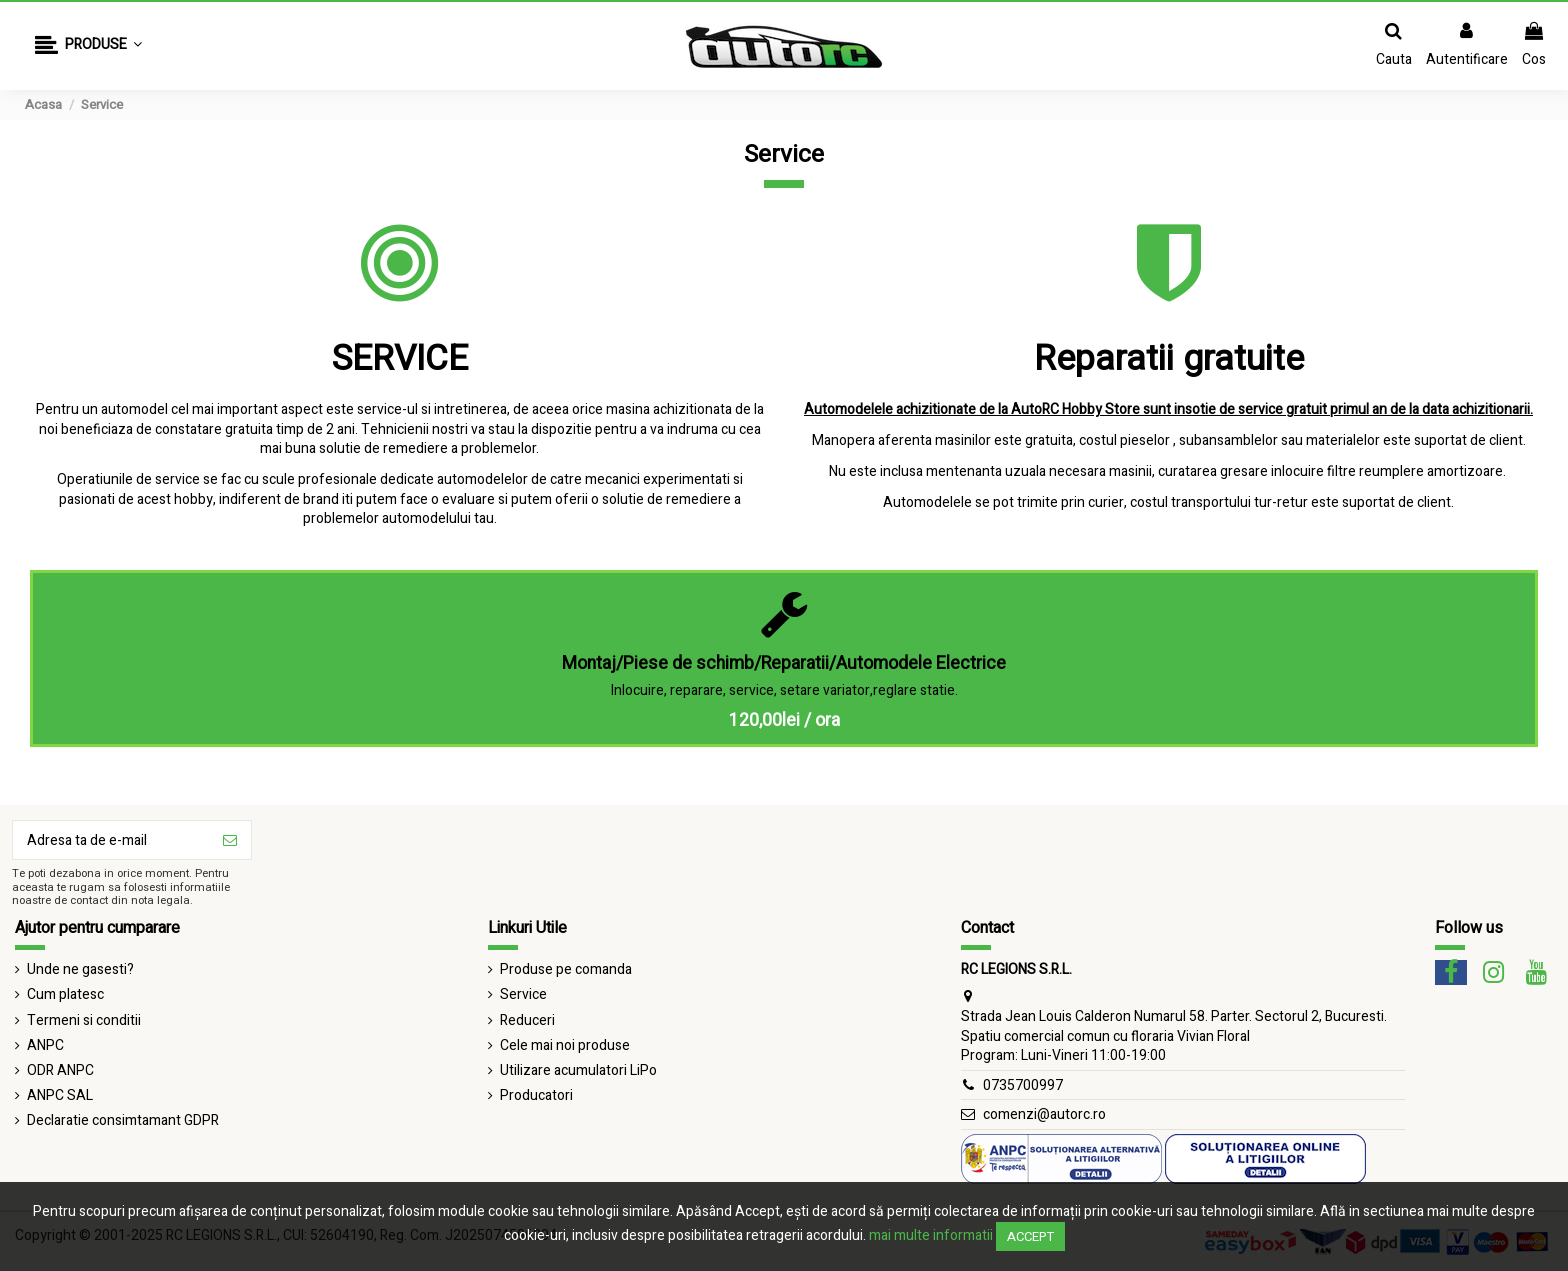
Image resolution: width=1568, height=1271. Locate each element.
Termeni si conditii (84, 1021)
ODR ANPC (60, 1071)
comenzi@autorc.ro (1044, 1114)
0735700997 (1023, 1085)
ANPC (45, 1046)
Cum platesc (65, 995)
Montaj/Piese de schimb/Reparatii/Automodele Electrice (784, 663)
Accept (1030, 1236)
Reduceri (527, 1021)
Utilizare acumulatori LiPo (578, 1071)
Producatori (536, 1096)
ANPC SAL (60, 1096)
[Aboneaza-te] (230, 840)
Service (523, 995)
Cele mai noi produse (565, 1046)
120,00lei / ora (784, 720)
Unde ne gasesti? (80, 970)
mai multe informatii (931, 1235)
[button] (88, 46)
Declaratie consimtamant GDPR (123, 1121)
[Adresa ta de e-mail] (111, 840)
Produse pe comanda (566, 970)
